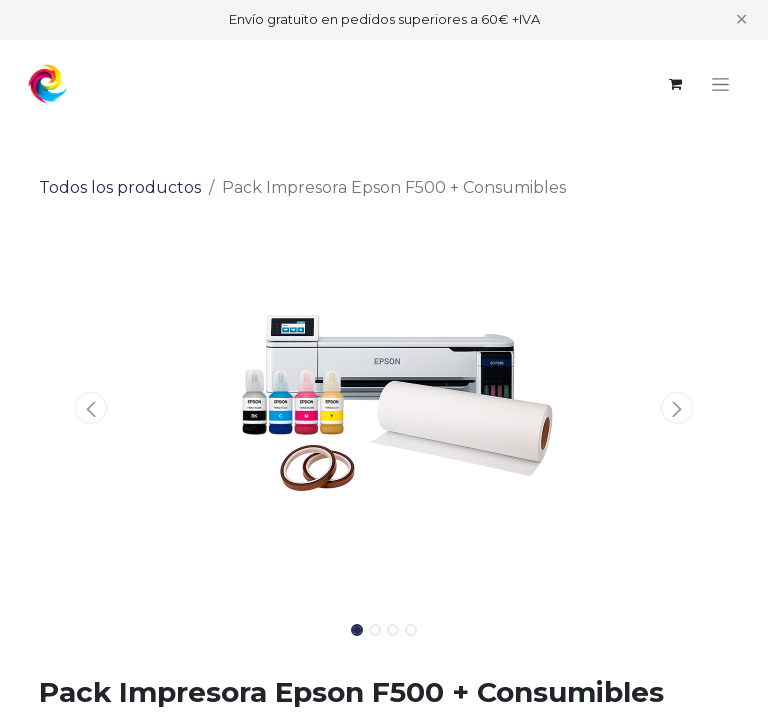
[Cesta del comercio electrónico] (675, 84)
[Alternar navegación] (720, 84)
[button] (91, 408)
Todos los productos (120, 187)
